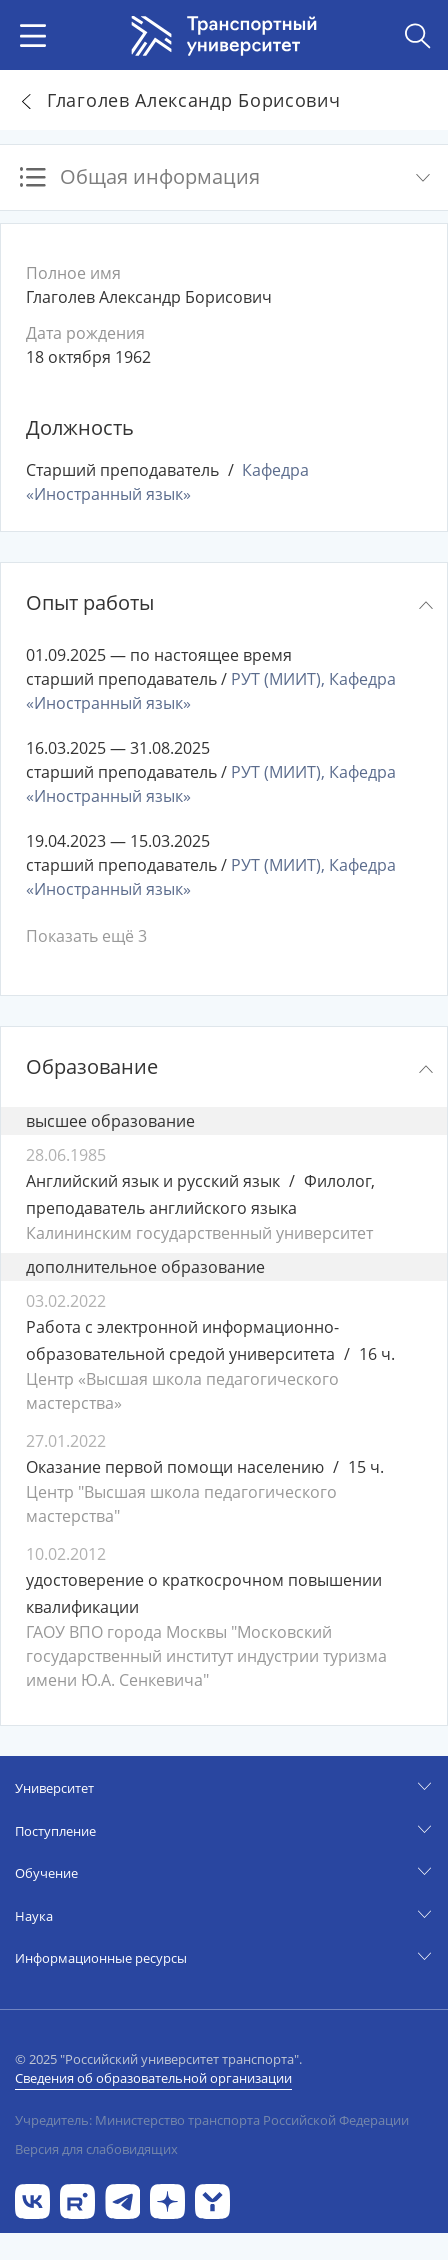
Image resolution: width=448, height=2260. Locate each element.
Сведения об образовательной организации (153, 2078)
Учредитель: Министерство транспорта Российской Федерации (212, 2120)
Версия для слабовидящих (96, 2149)
